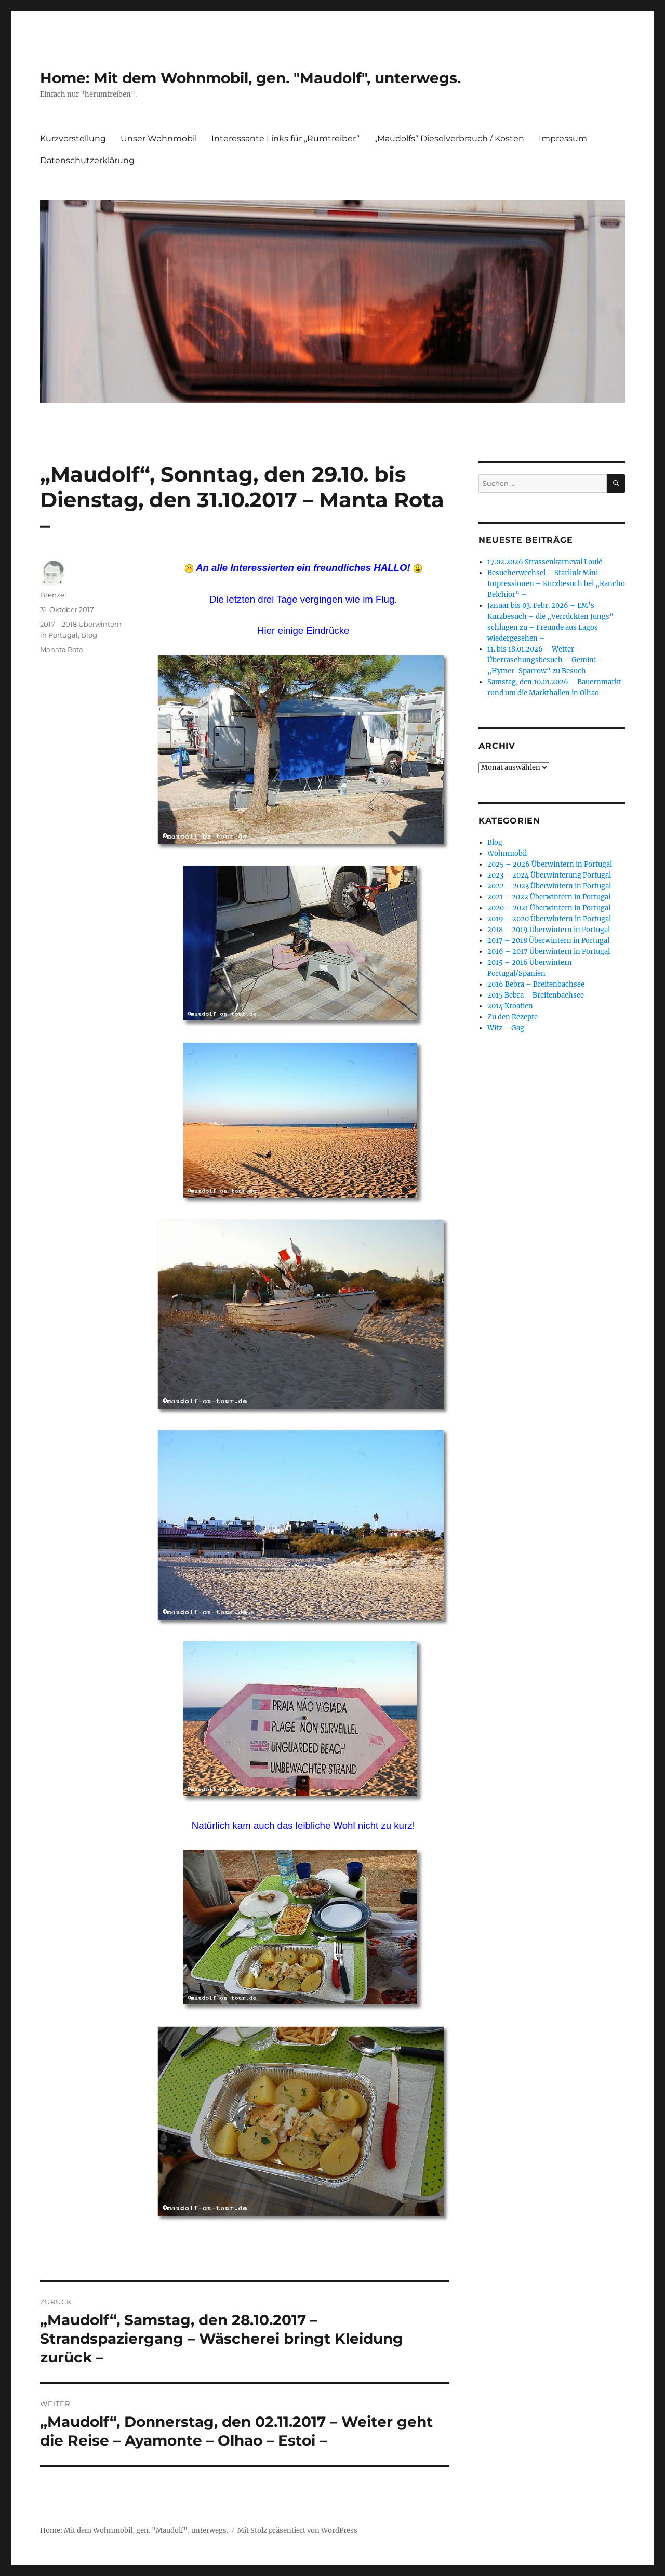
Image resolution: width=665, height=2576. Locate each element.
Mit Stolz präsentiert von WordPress (297, 2530)
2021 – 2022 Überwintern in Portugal (548, 897)
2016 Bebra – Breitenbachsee (535, 984)
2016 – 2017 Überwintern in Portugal (548, 951)
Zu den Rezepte (512, 1017)
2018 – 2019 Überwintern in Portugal (548, 929)
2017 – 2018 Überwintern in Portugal (548, 940)
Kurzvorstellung (73, 138)
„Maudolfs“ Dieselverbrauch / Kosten (449, 138)
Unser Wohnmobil (159, 138)
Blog (89, 635)
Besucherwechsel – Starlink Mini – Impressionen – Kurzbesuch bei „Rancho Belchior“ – (556, 583)
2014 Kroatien (510, 1006)
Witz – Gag (505, 1028)
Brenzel (53, 595)
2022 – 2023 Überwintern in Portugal (549, 886)
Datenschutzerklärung (87, 160)
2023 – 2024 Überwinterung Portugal (549, 875)
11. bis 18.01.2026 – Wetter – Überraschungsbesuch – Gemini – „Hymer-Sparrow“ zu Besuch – (545, 660)
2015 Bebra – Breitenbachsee (535, 995)
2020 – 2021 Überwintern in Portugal (548, 908)
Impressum (563, 138)
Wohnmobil (507, 853)
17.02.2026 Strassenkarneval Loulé (544, 561)
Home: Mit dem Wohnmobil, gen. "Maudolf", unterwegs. (250, 78)
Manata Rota (61, 649)
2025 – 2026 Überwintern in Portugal (549, 864)
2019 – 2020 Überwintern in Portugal (549, 918)
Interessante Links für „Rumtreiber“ (285, 138)
